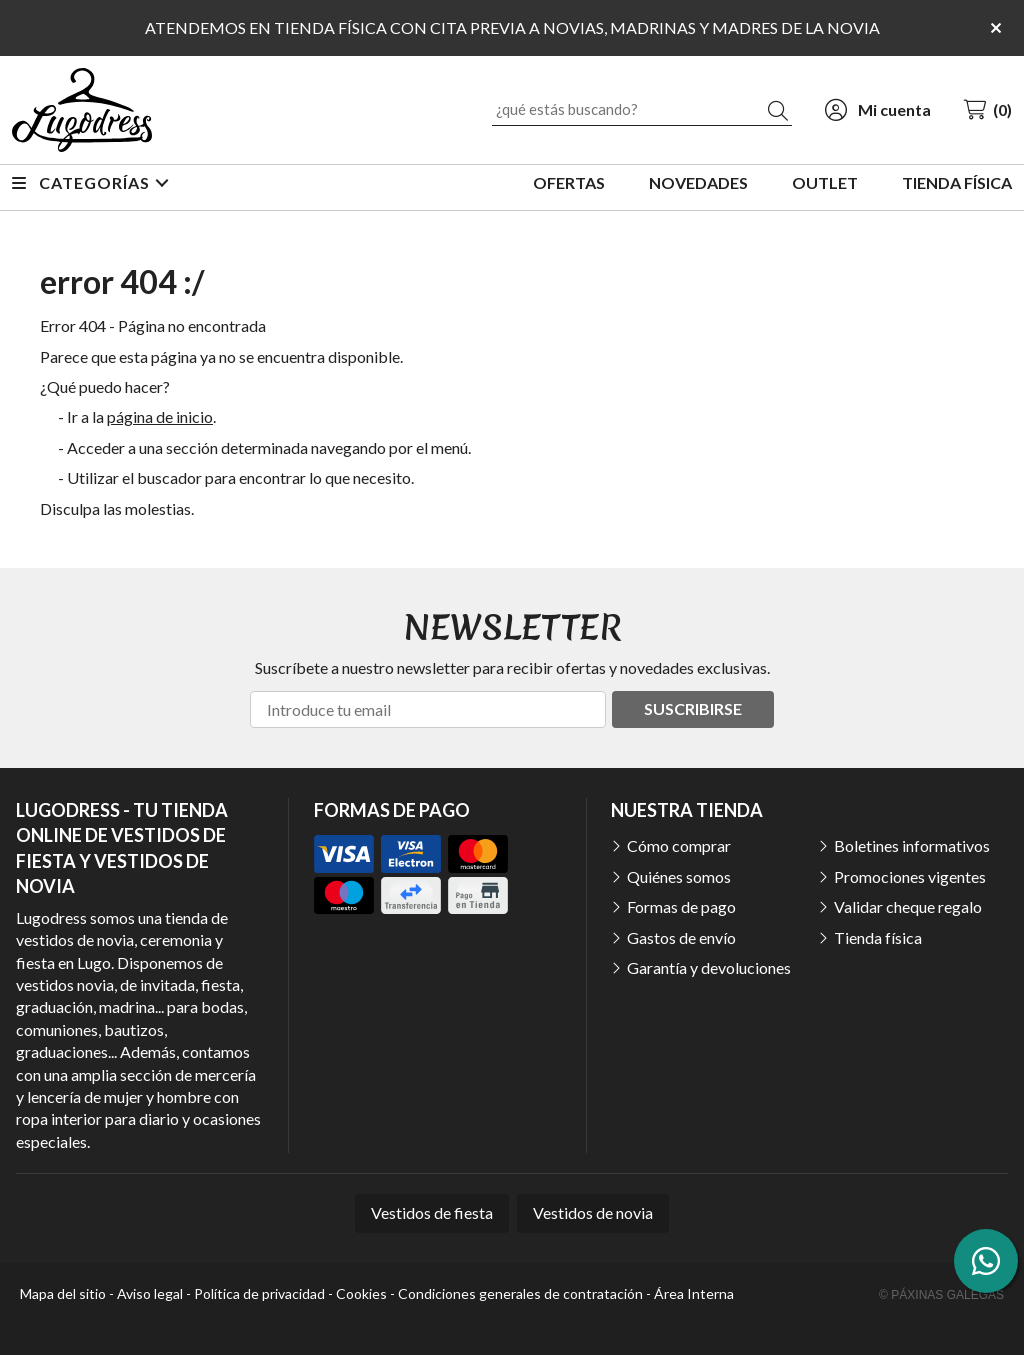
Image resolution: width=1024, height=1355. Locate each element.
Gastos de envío (681, 937)
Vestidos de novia (593, 1212)
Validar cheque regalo (908, 906)
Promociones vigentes (910, 876)
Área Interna (694, 1293)
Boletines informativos (912, 845)
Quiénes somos (679, 876)
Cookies (361, 1293)
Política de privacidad (259, 1293)
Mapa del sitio (63, 1293)
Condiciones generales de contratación (520, 1293)
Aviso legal (150, 1293)
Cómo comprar (679, 845)
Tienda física (878, 937)
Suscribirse (693, 708)
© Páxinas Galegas (941, 1295)
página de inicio (160, 416)
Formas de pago (681, 906)
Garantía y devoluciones (709, 967)
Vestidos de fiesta (432, 1212)
